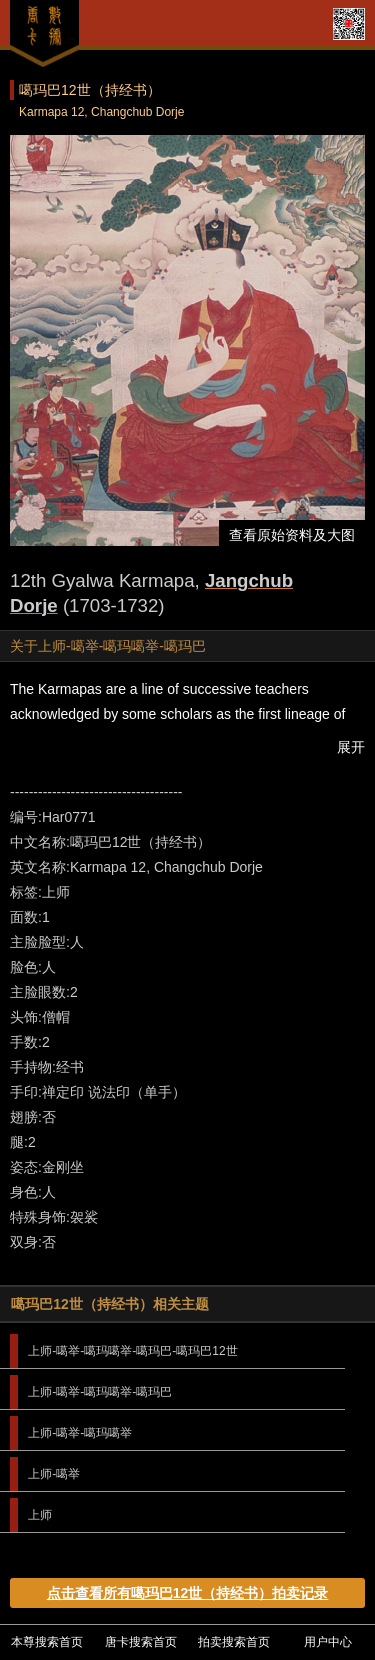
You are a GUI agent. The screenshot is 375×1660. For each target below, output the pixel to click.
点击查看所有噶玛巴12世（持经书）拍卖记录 (188, 1593)
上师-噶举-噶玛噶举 (80, 1433)
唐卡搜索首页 (141, 1642)
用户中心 (328, 1642)
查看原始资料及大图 (292, 535)
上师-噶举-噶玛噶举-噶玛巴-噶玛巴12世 (132, 1351)
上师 (40, 1515)
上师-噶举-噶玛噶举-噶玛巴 (100, 1392)
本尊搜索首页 (47, 1642)
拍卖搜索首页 (234, 1642)
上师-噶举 (54, 1474)
